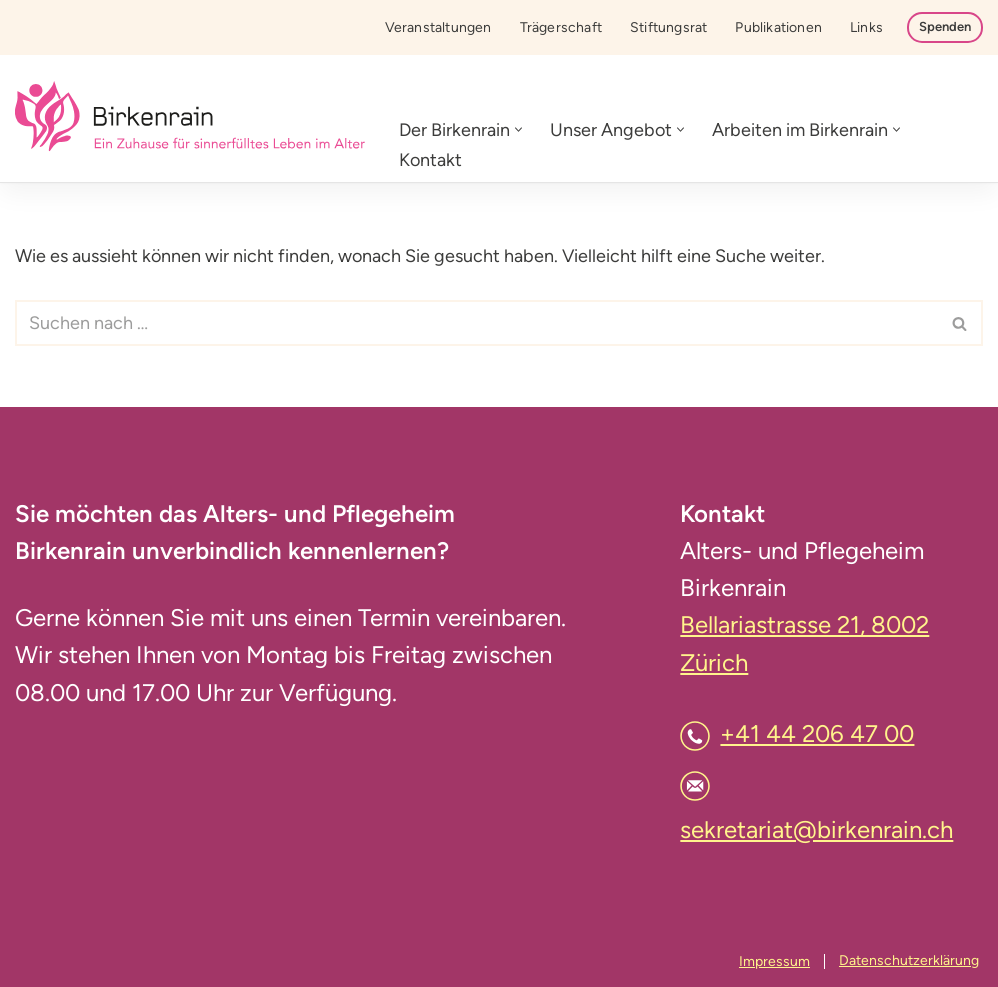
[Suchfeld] (476, 323)
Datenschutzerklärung (909, 960)
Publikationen (778, 27)
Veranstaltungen (438, 27)
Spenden (945, 26)
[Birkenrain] (190, 119)
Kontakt (430, 160)
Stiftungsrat (668, 27)
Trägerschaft (561, 27)
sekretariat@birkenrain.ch (816, 829)
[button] (518, 129)
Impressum (774, 961)
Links (866, 27)
